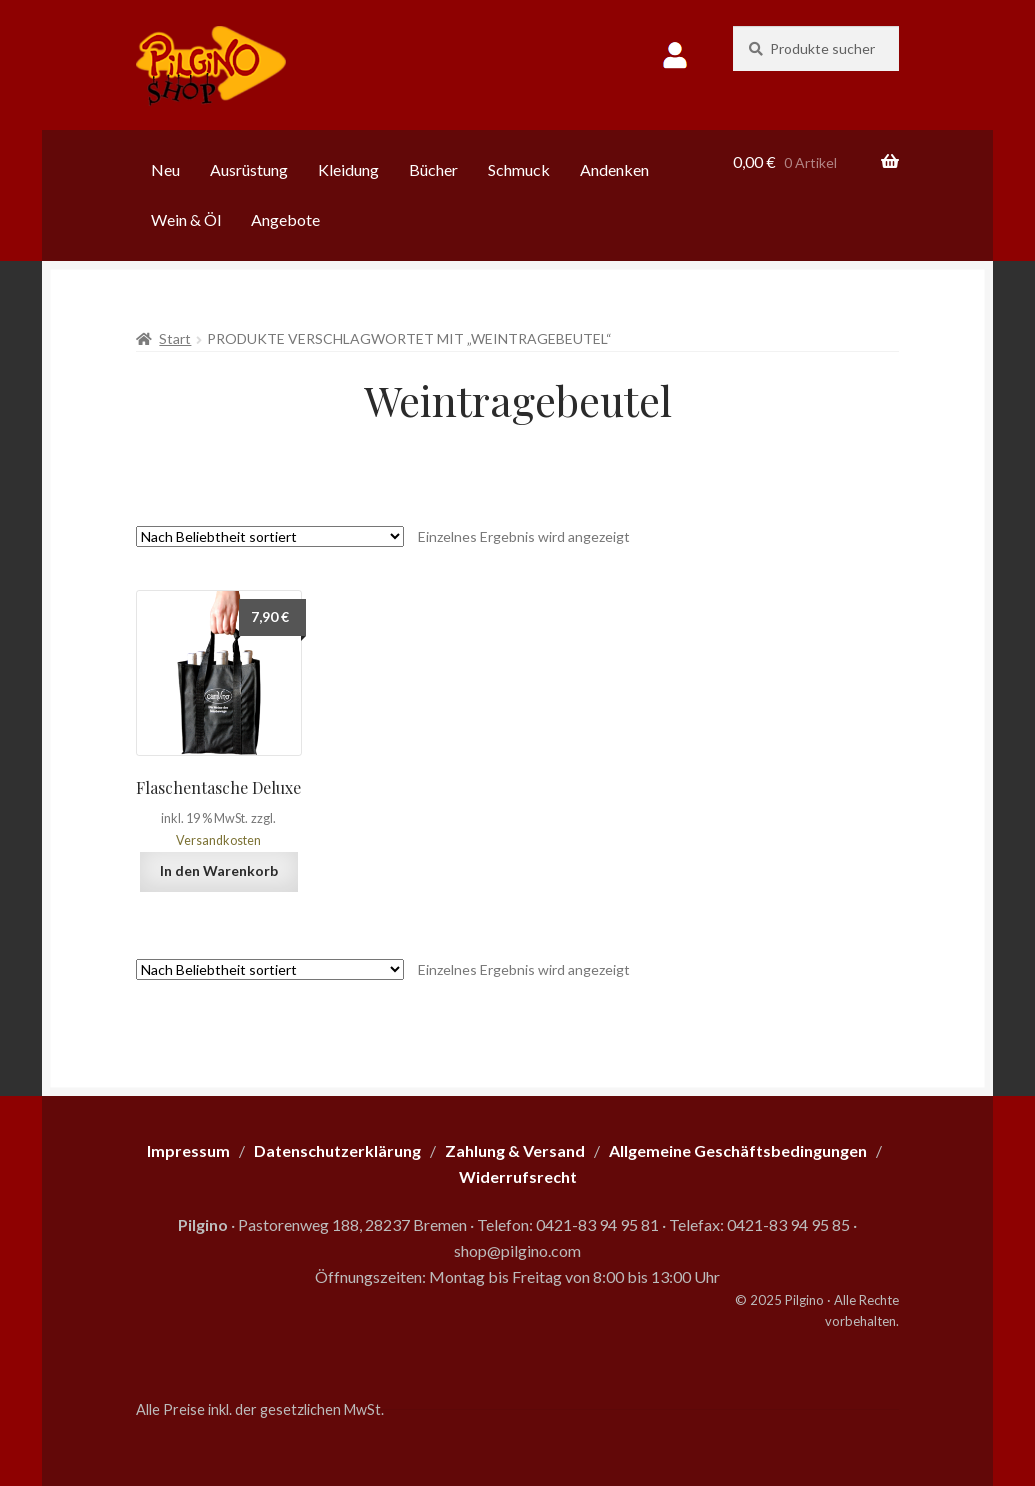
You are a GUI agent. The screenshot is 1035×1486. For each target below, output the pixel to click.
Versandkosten (218, 840)
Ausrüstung (249, 169)
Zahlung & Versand (515, 1150)
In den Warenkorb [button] (219, 870)
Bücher (433, 169)
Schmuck (519, 169)
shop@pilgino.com (517, 1250)
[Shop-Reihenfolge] (270, 536)
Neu (165, 169)
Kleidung (348, 169)
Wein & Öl (186, 219)
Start (175, 338)
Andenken (614, 169)
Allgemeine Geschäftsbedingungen (738, 1150)
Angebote (285, 219)
